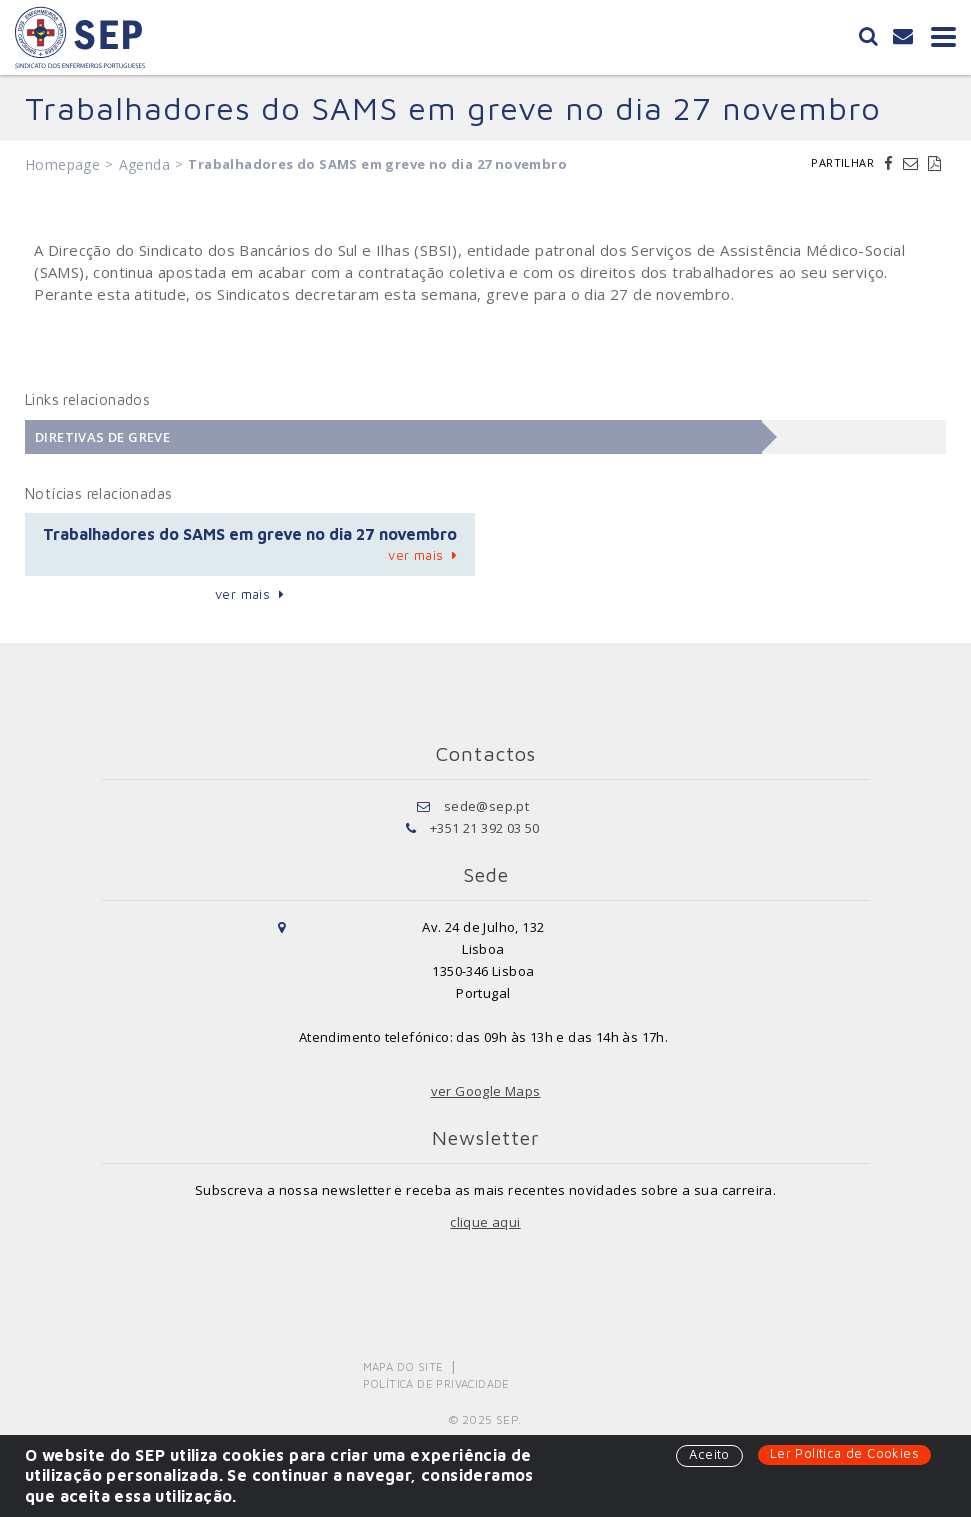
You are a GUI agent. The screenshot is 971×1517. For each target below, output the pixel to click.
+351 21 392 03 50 (485, 828)
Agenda (144, 164)
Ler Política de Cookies (844, 1453)
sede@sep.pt (486, 806)
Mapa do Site (403, 1366)
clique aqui (485, 1222)
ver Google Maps (486, 1091)
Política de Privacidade (436, 1383)
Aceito (709, 1454)
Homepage (62, 164)
